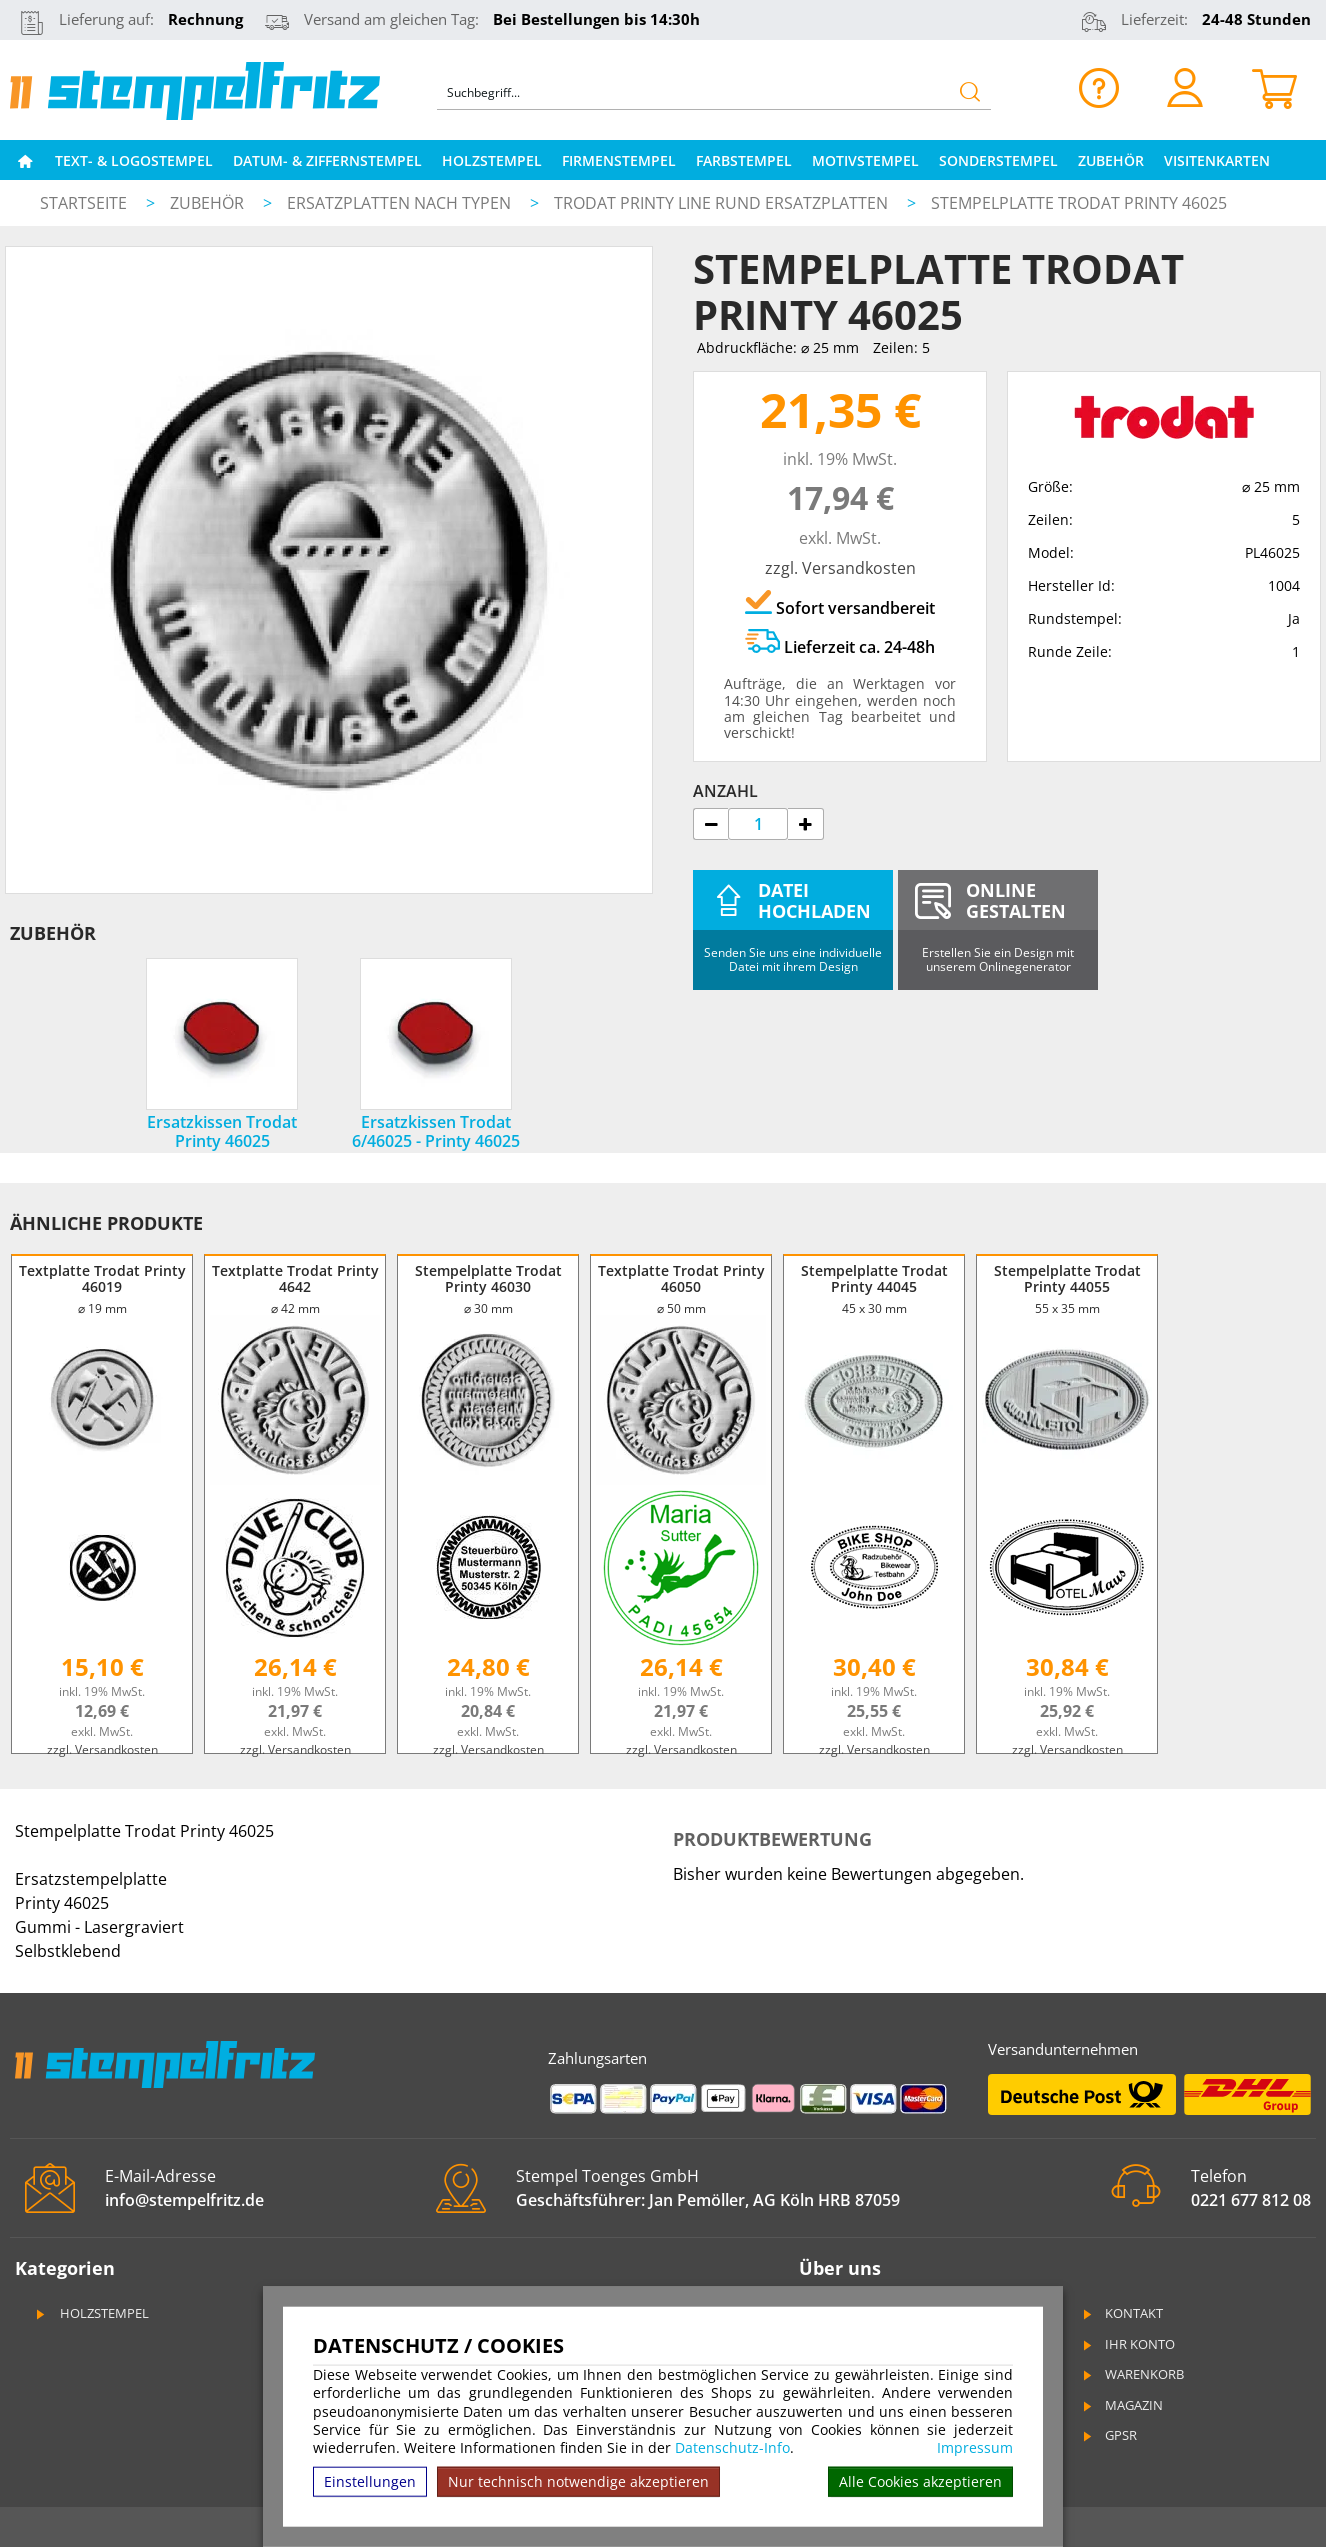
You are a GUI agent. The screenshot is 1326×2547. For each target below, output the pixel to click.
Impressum (975, 2448)
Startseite (83, 203)
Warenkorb (1132, 2374)
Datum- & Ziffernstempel (327, 160)
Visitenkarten (1217, 160)
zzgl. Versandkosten (840, 568)
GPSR (1109, 2435)
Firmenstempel (619, 160)
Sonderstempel (998, 160)
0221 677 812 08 (1251, 2200)
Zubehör (1111, 160)
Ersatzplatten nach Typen (401, 203)
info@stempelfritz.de (184, 2200)
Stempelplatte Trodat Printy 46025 (1079, 203)
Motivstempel (865, 160)
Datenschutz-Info (732, 2447)
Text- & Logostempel (134, 160)
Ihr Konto (1128, 2344)
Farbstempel (744, 160)
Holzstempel (492, 160)
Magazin (1122, 2405)
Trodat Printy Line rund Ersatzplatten (723, 203)
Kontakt (1122, 2313)
